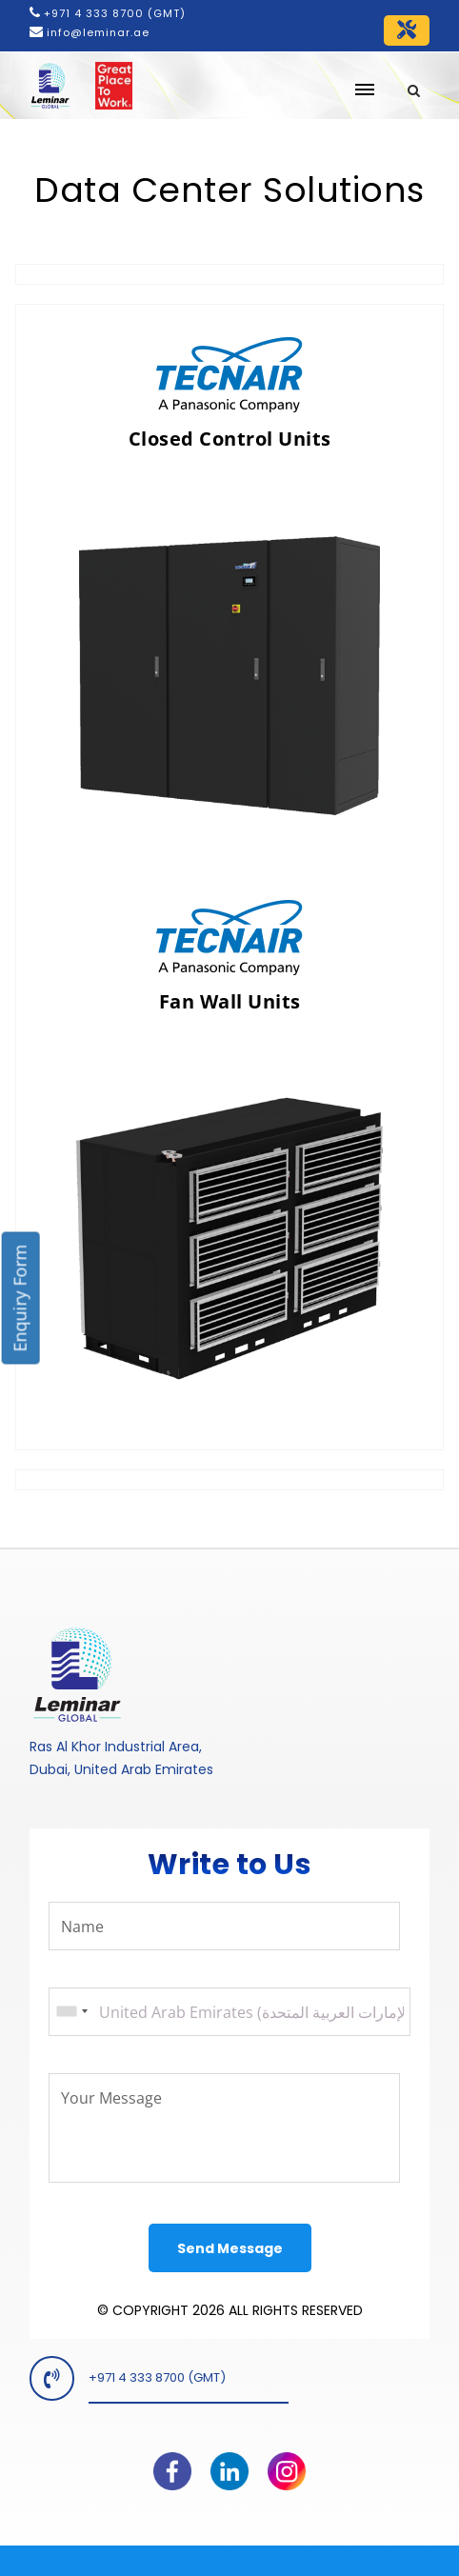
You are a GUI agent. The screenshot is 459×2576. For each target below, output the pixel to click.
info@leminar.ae (96, 32)
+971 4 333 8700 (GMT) (115, 13)
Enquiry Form (20, 1297)
